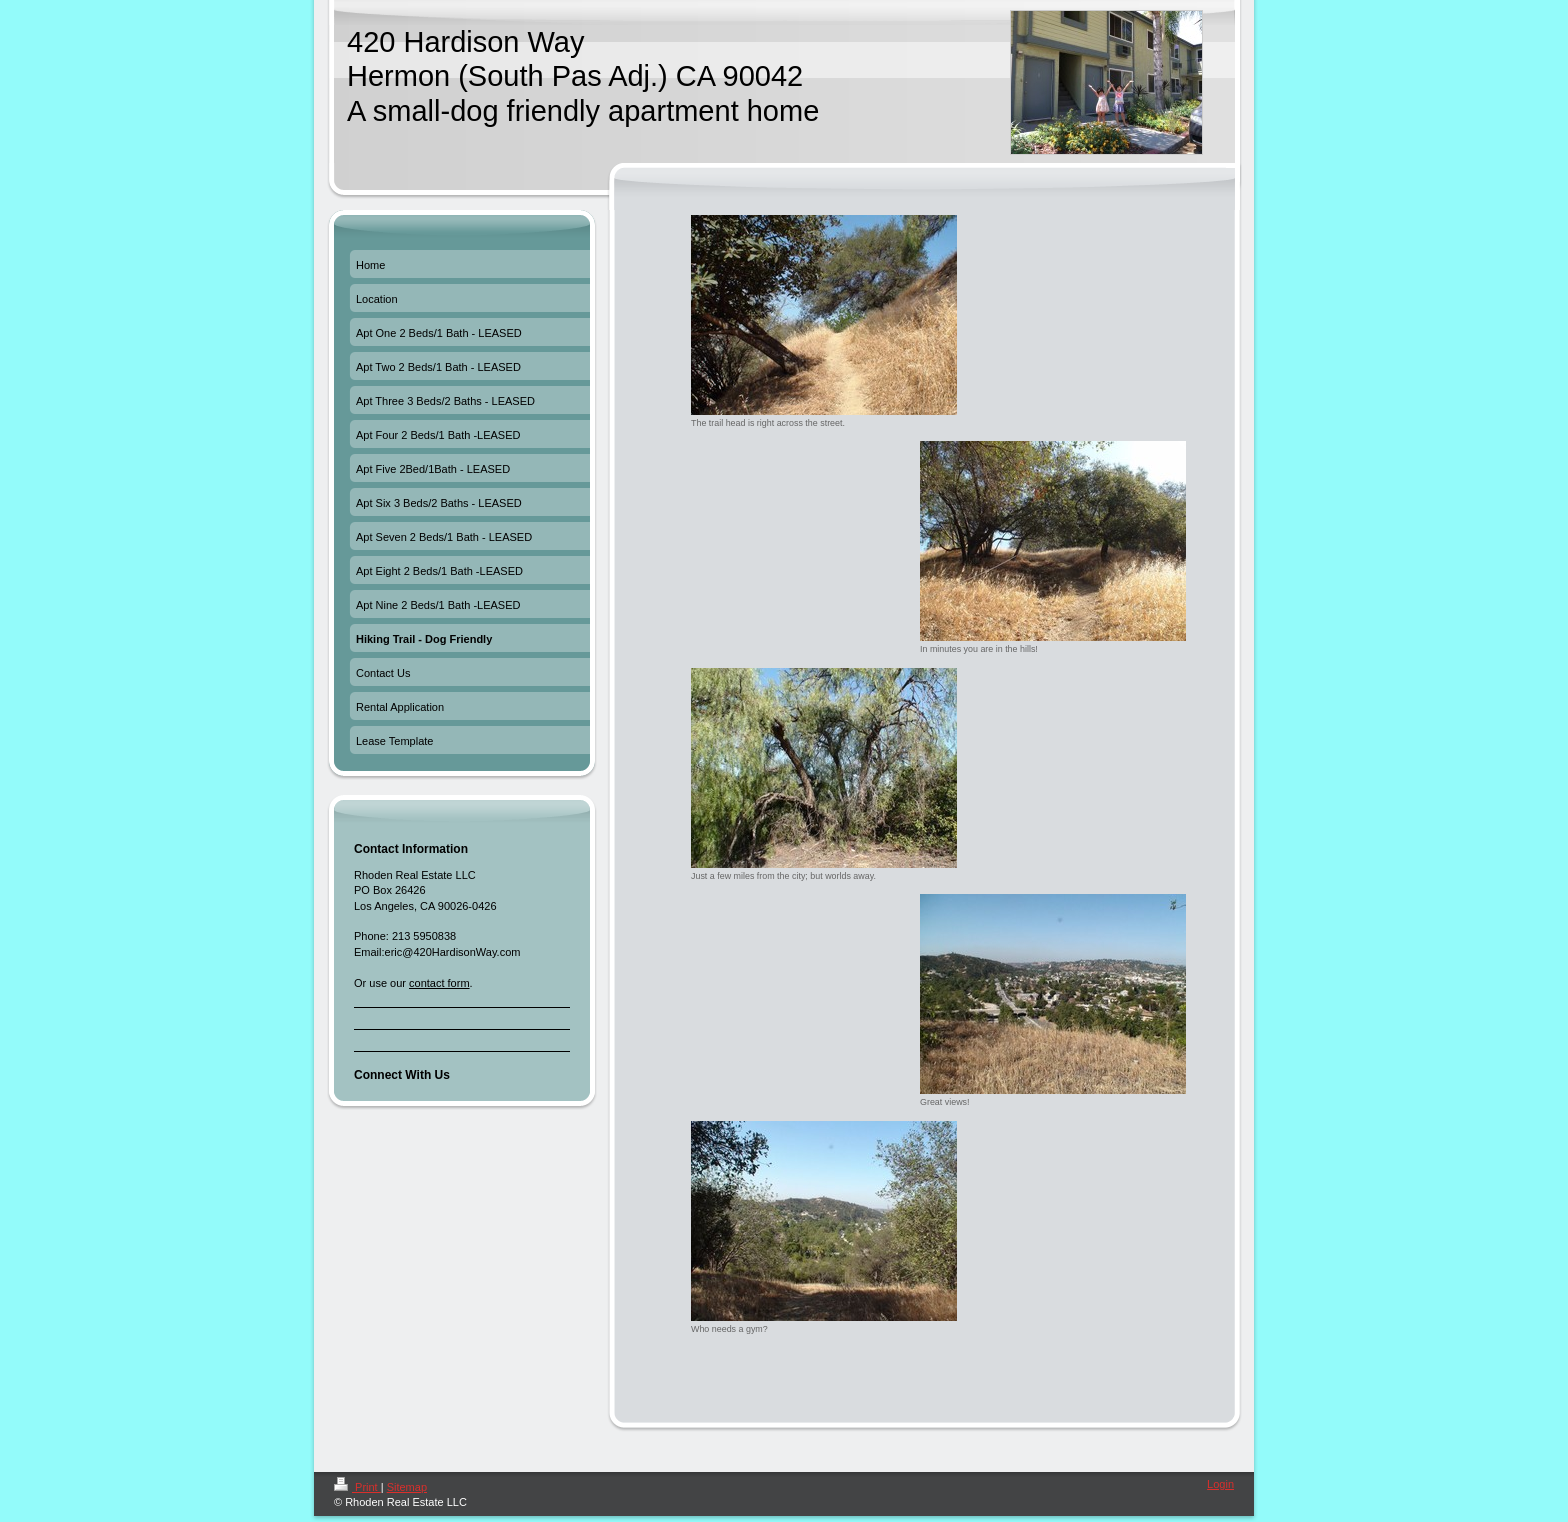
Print (357, 1487)
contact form (439, 983)
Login (1220, 1484)
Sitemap (407, 1487)
